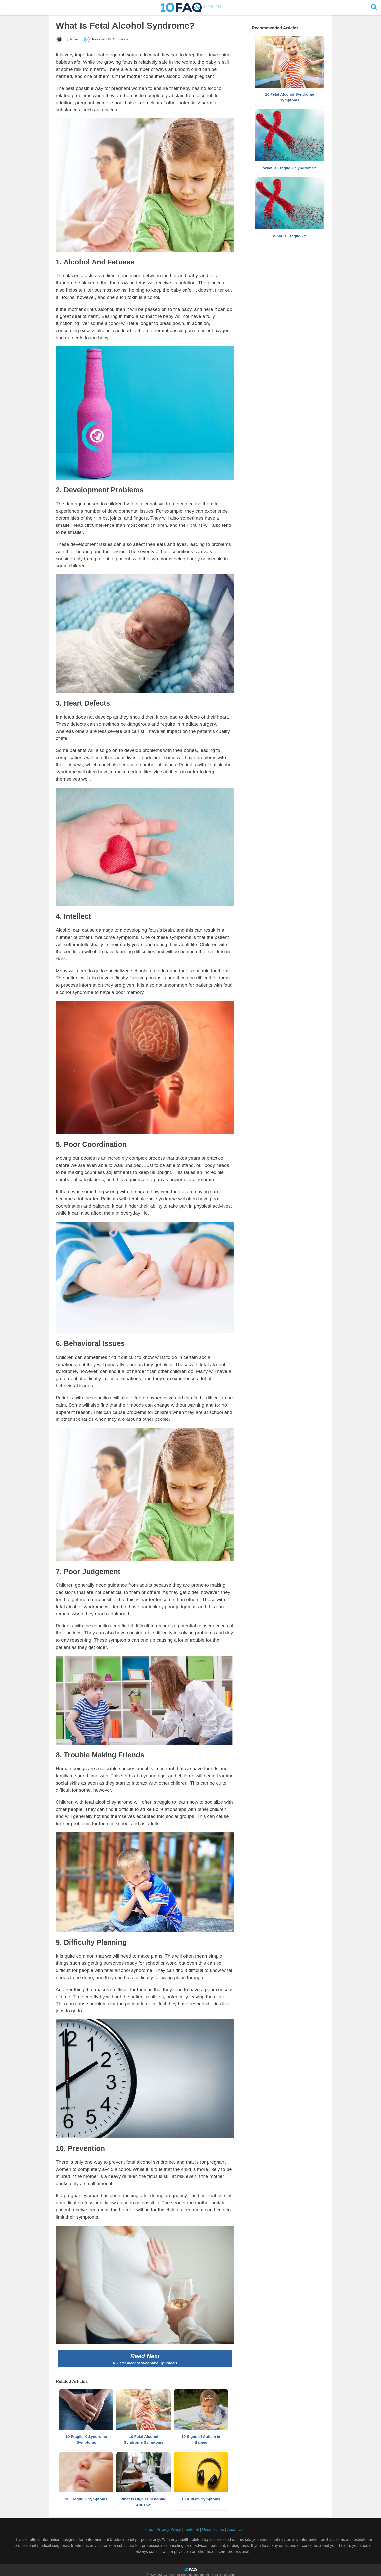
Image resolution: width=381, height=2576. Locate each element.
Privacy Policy (168, 2526)
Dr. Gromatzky (118, 39)
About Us (235, 2526)
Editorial (191, 2526)
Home (147, 2526)
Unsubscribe (213, 2526)
